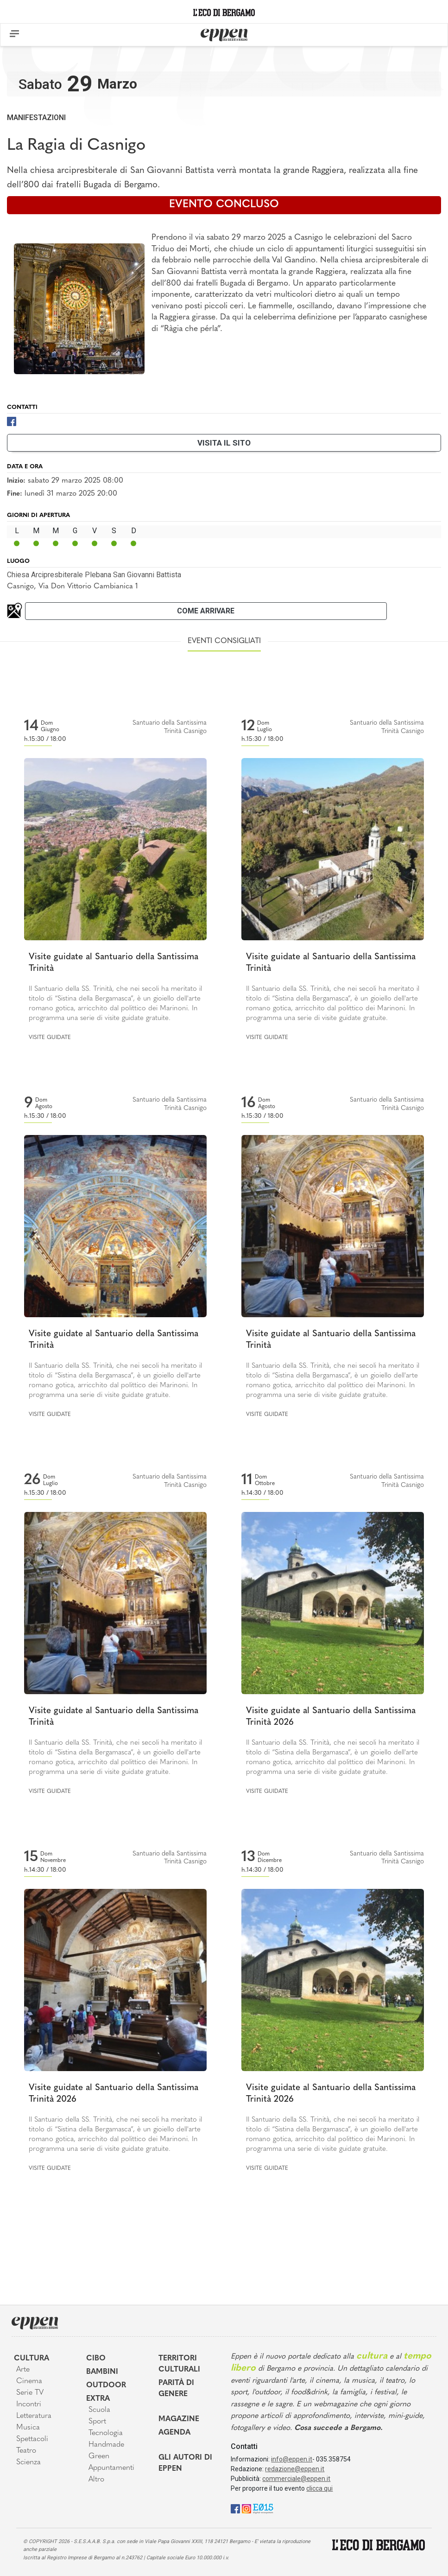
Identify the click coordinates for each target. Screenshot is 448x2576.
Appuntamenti (111, 2468)
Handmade (106, 2444)
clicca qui (319, 2488)
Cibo (96, 2358)
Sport (97, 2421)
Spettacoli (32, 2439)
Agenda (174, 2432)
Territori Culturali (179, 2364)
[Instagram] (246, 2508)
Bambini (102, 2372)
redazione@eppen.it (294, 2469)
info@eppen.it (291, 2459)
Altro (96, 2479)
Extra (98, 2399)
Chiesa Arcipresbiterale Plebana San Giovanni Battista (94, 574)
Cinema (29, 2381)
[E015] (263, 2508)
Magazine (178, 2419)
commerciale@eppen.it (296, 2478)
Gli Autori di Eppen (185, 2463)
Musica (28, 2427)
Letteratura (33, 2416)
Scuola (99, 2410)
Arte (23, 2369)
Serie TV (30, 2393)
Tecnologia (105, 2433)
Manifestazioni (36, 117)
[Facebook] (11, 420)
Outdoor (106, 2385)
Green (98, 2456)
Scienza (28, 2462)
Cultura (31, 2358)
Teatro (26, 2451)
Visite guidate (50, 1037)
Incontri (28, 2404)
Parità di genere (176, 2388)
